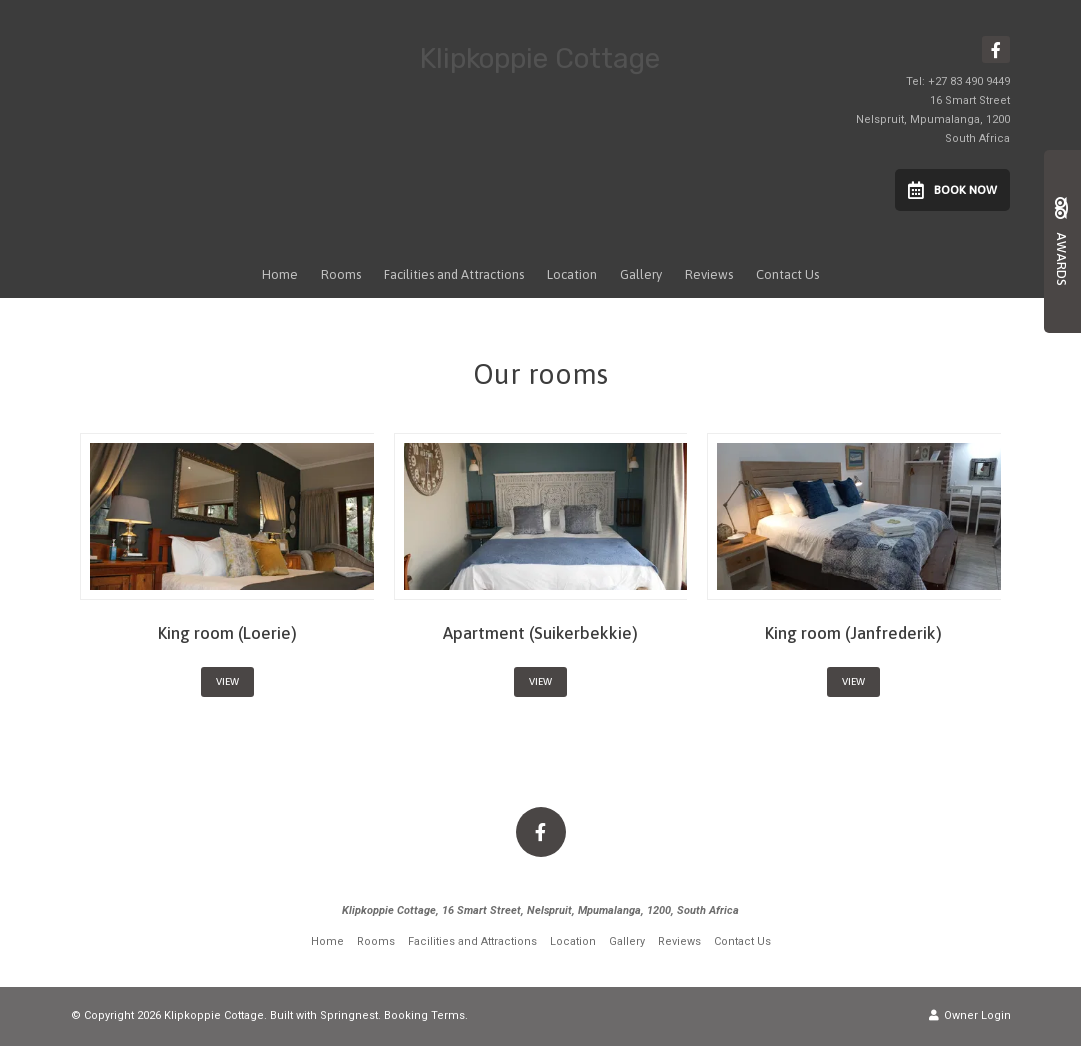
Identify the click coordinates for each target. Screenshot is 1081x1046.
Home (280, 274)
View (227, 681)
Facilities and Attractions (454, 274)
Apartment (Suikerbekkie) (540, 633)
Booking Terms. (426, 1015)
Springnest (349, 1015)
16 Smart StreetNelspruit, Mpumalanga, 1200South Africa (933, 119)
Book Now (952, 190)
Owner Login (970, 1015)
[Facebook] (996, 49)
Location (572, 274)
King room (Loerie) (227, 633)
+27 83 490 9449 (969, 81)
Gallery (641, 274)
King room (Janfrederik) (853, 633)
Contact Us (787, 274)
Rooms (341, 274)
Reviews (709, 274)
